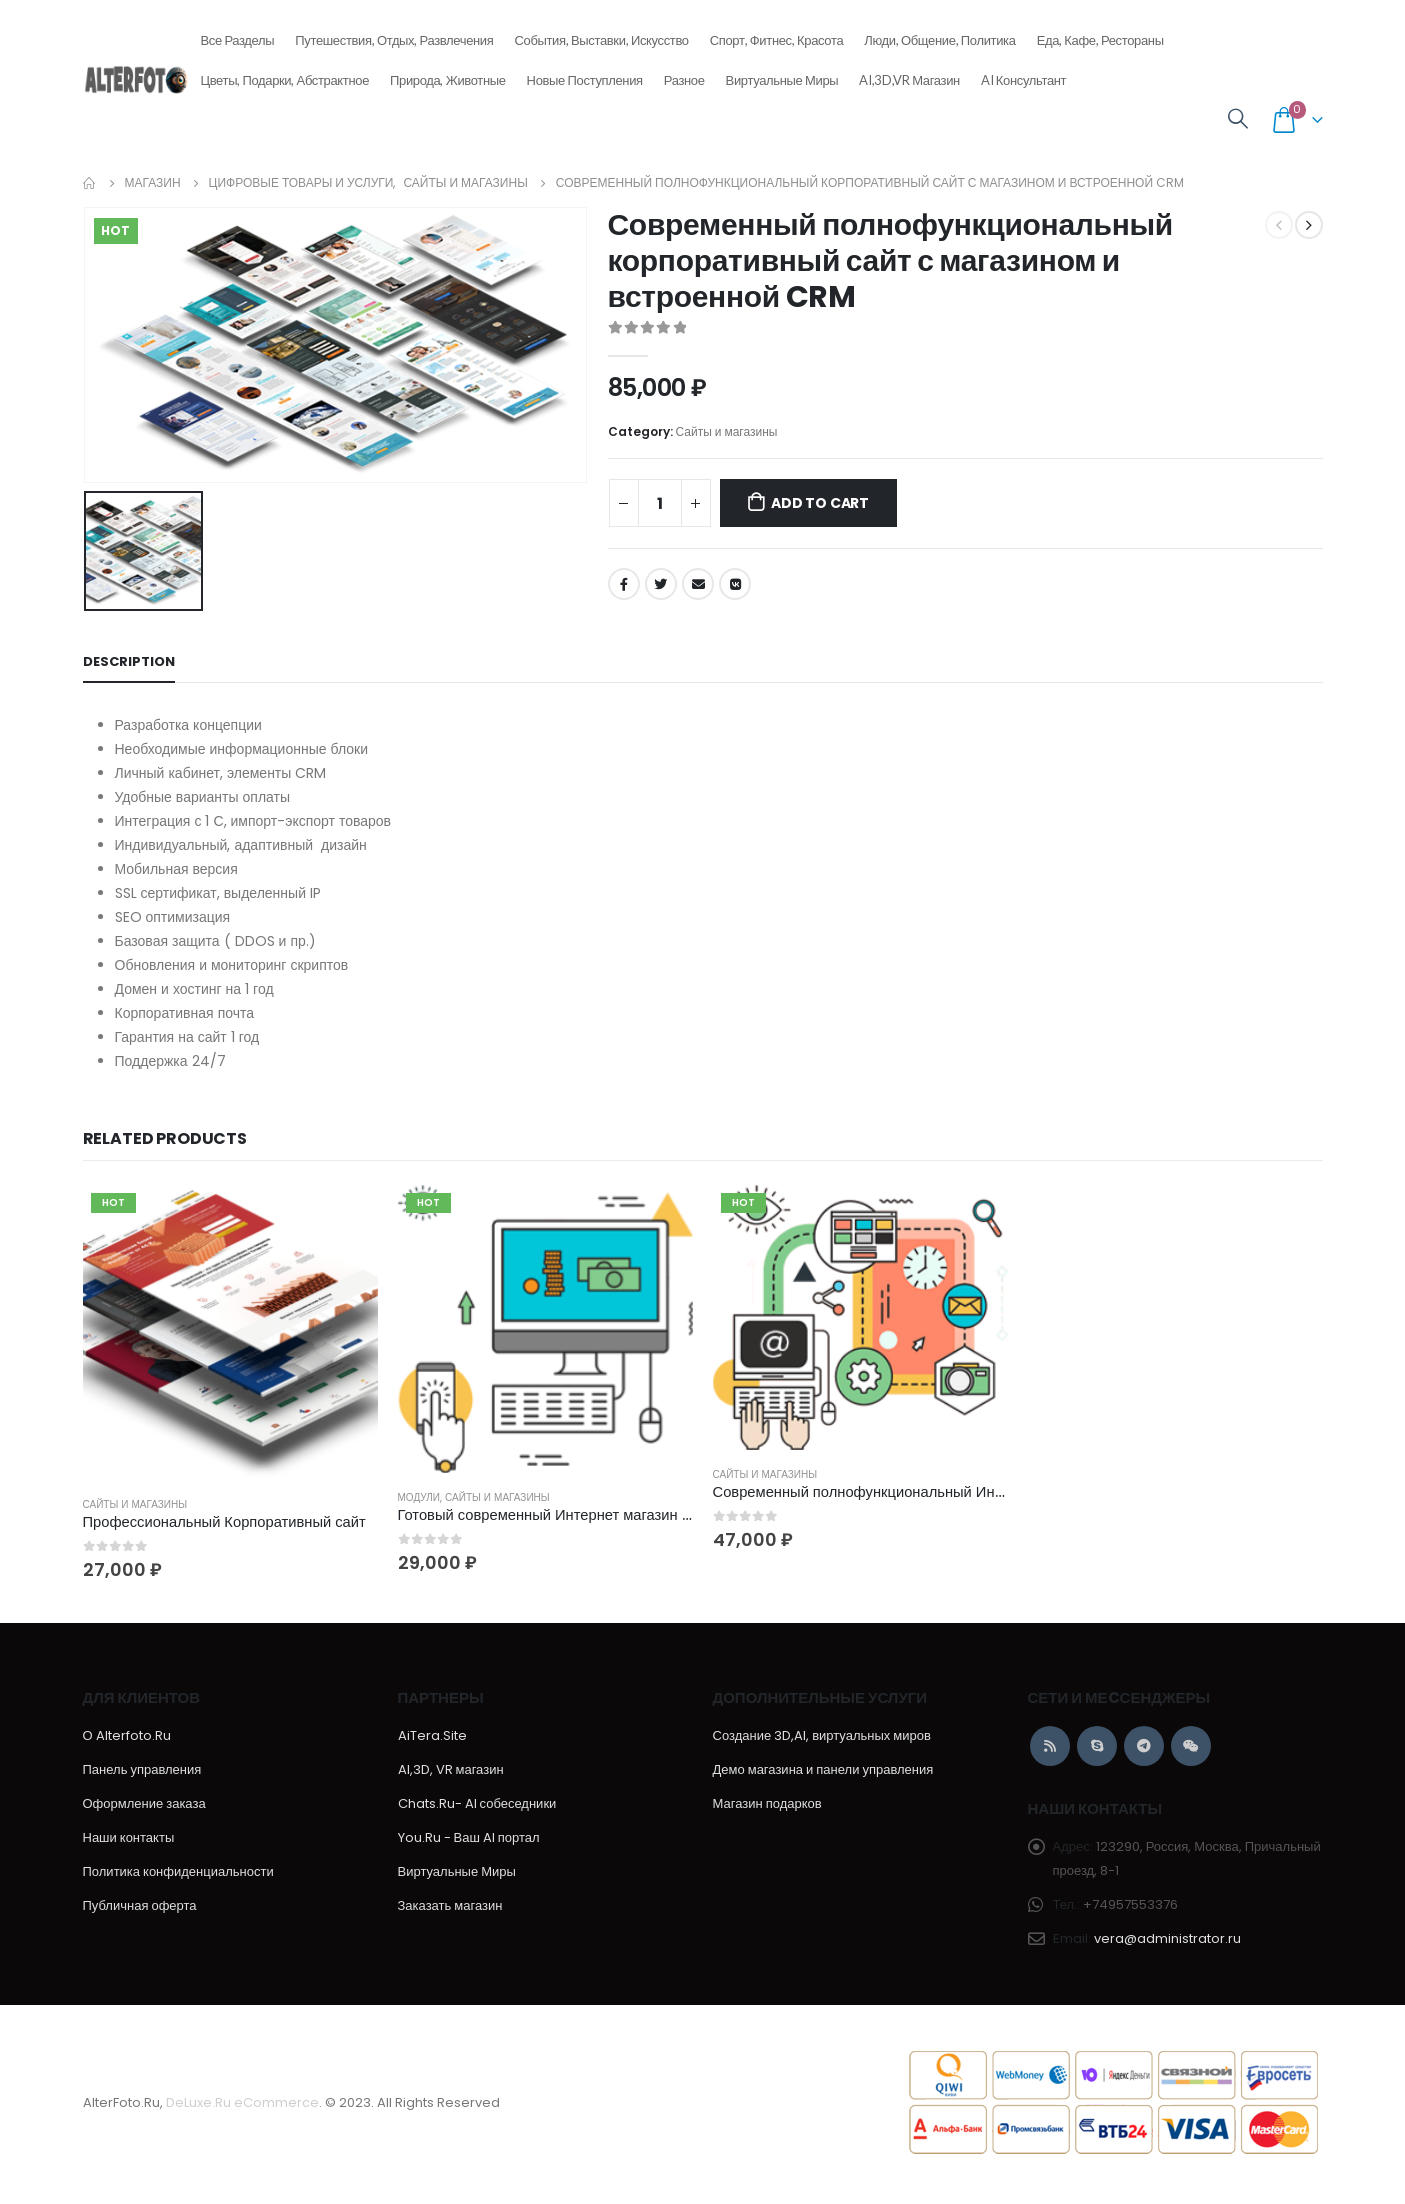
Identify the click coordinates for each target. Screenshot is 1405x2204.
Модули (419, 1497)
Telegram (1144, 1749)
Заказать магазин (450, 1908)
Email (698, 584)
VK (735, 584)
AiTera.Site (432, 1738)
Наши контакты (129, 1840)
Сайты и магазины (727, 431)
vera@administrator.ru (1167, 1941)
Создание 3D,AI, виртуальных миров (822, 1738)
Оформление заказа (144, 1806)
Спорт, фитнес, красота (777, 34)
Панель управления (142, 1772)
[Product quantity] (660, 503)
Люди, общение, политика (939, 34)
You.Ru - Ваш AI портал (469, 1840)
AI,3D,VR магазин (909, 80)
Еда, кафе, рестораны (1100, 34)
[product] (230, 1332)
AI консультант (1023, 80)
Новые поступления (585, 74)
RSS (1050, 1749)
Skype (1097, 1749)
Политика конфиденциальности (178, 1874)
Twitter (661, 584)
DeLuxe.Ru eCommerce (242, 2105)
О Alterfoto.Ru (127, 1738)
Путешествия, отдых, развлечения (394, 34)
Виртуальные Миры (782, 80)
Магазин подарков (767, 1806)
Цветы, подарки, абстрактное (284, 74)
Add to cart (820, 503)
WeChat (1191, 1749)
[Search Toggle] (1238, 119)
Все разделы (237, 34)
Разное (684, 74)
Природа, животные (448, 74)
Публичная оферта (140, 1908)
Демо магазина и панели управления (823, 1772)
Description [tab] (129, 661)
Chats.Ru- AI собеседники (477, 1806)
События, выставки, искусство (602, 34)
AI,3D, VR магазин (451, 1772)
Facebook (624, 584)
